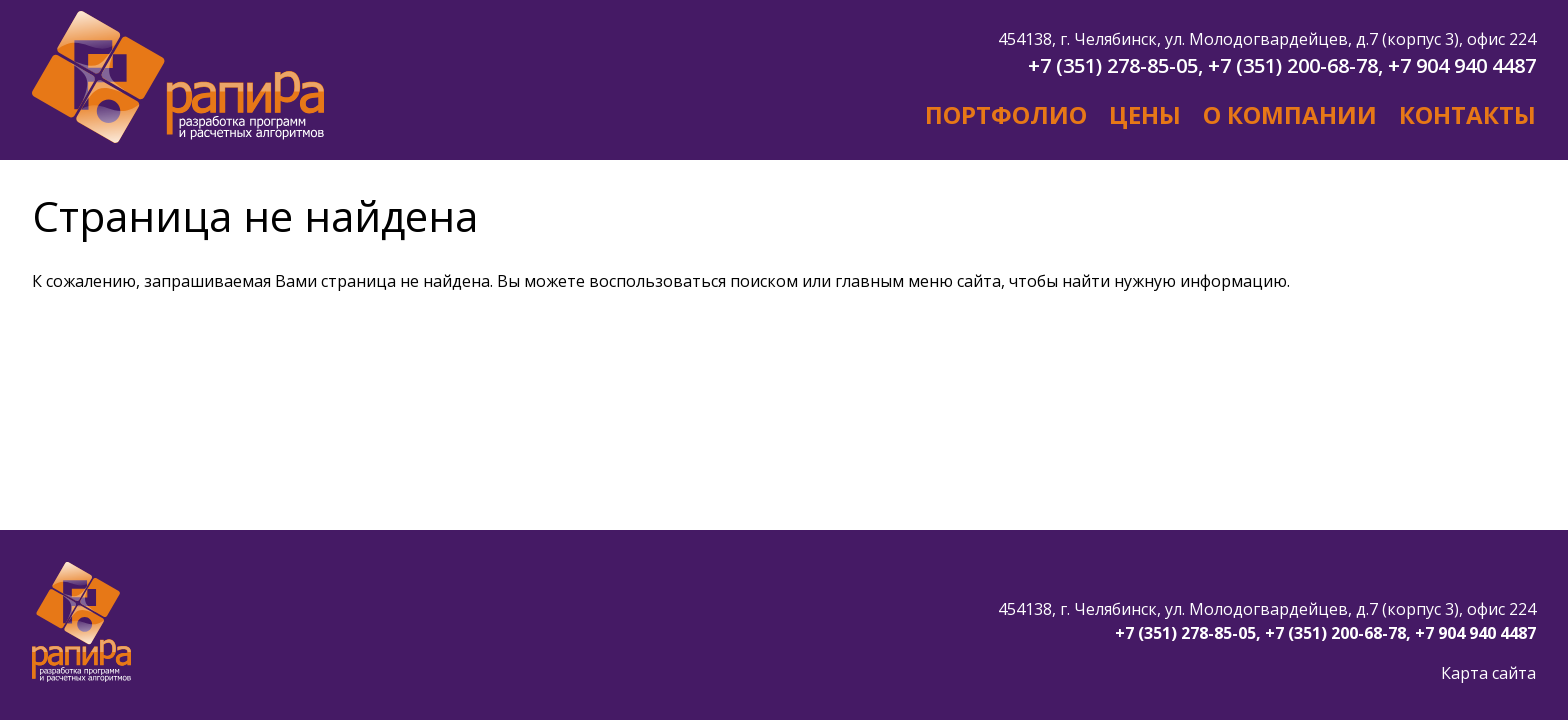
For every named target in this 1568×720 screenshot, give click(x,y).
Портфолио (1006, 114)
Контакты (1467, 114)
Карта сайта (1488, 673)
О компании (1290, 114)
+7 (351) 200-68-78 (1293, 65)
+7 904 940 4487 (1462, 65)
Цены (1145, 114)
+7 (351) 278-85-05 (1113, 65)
